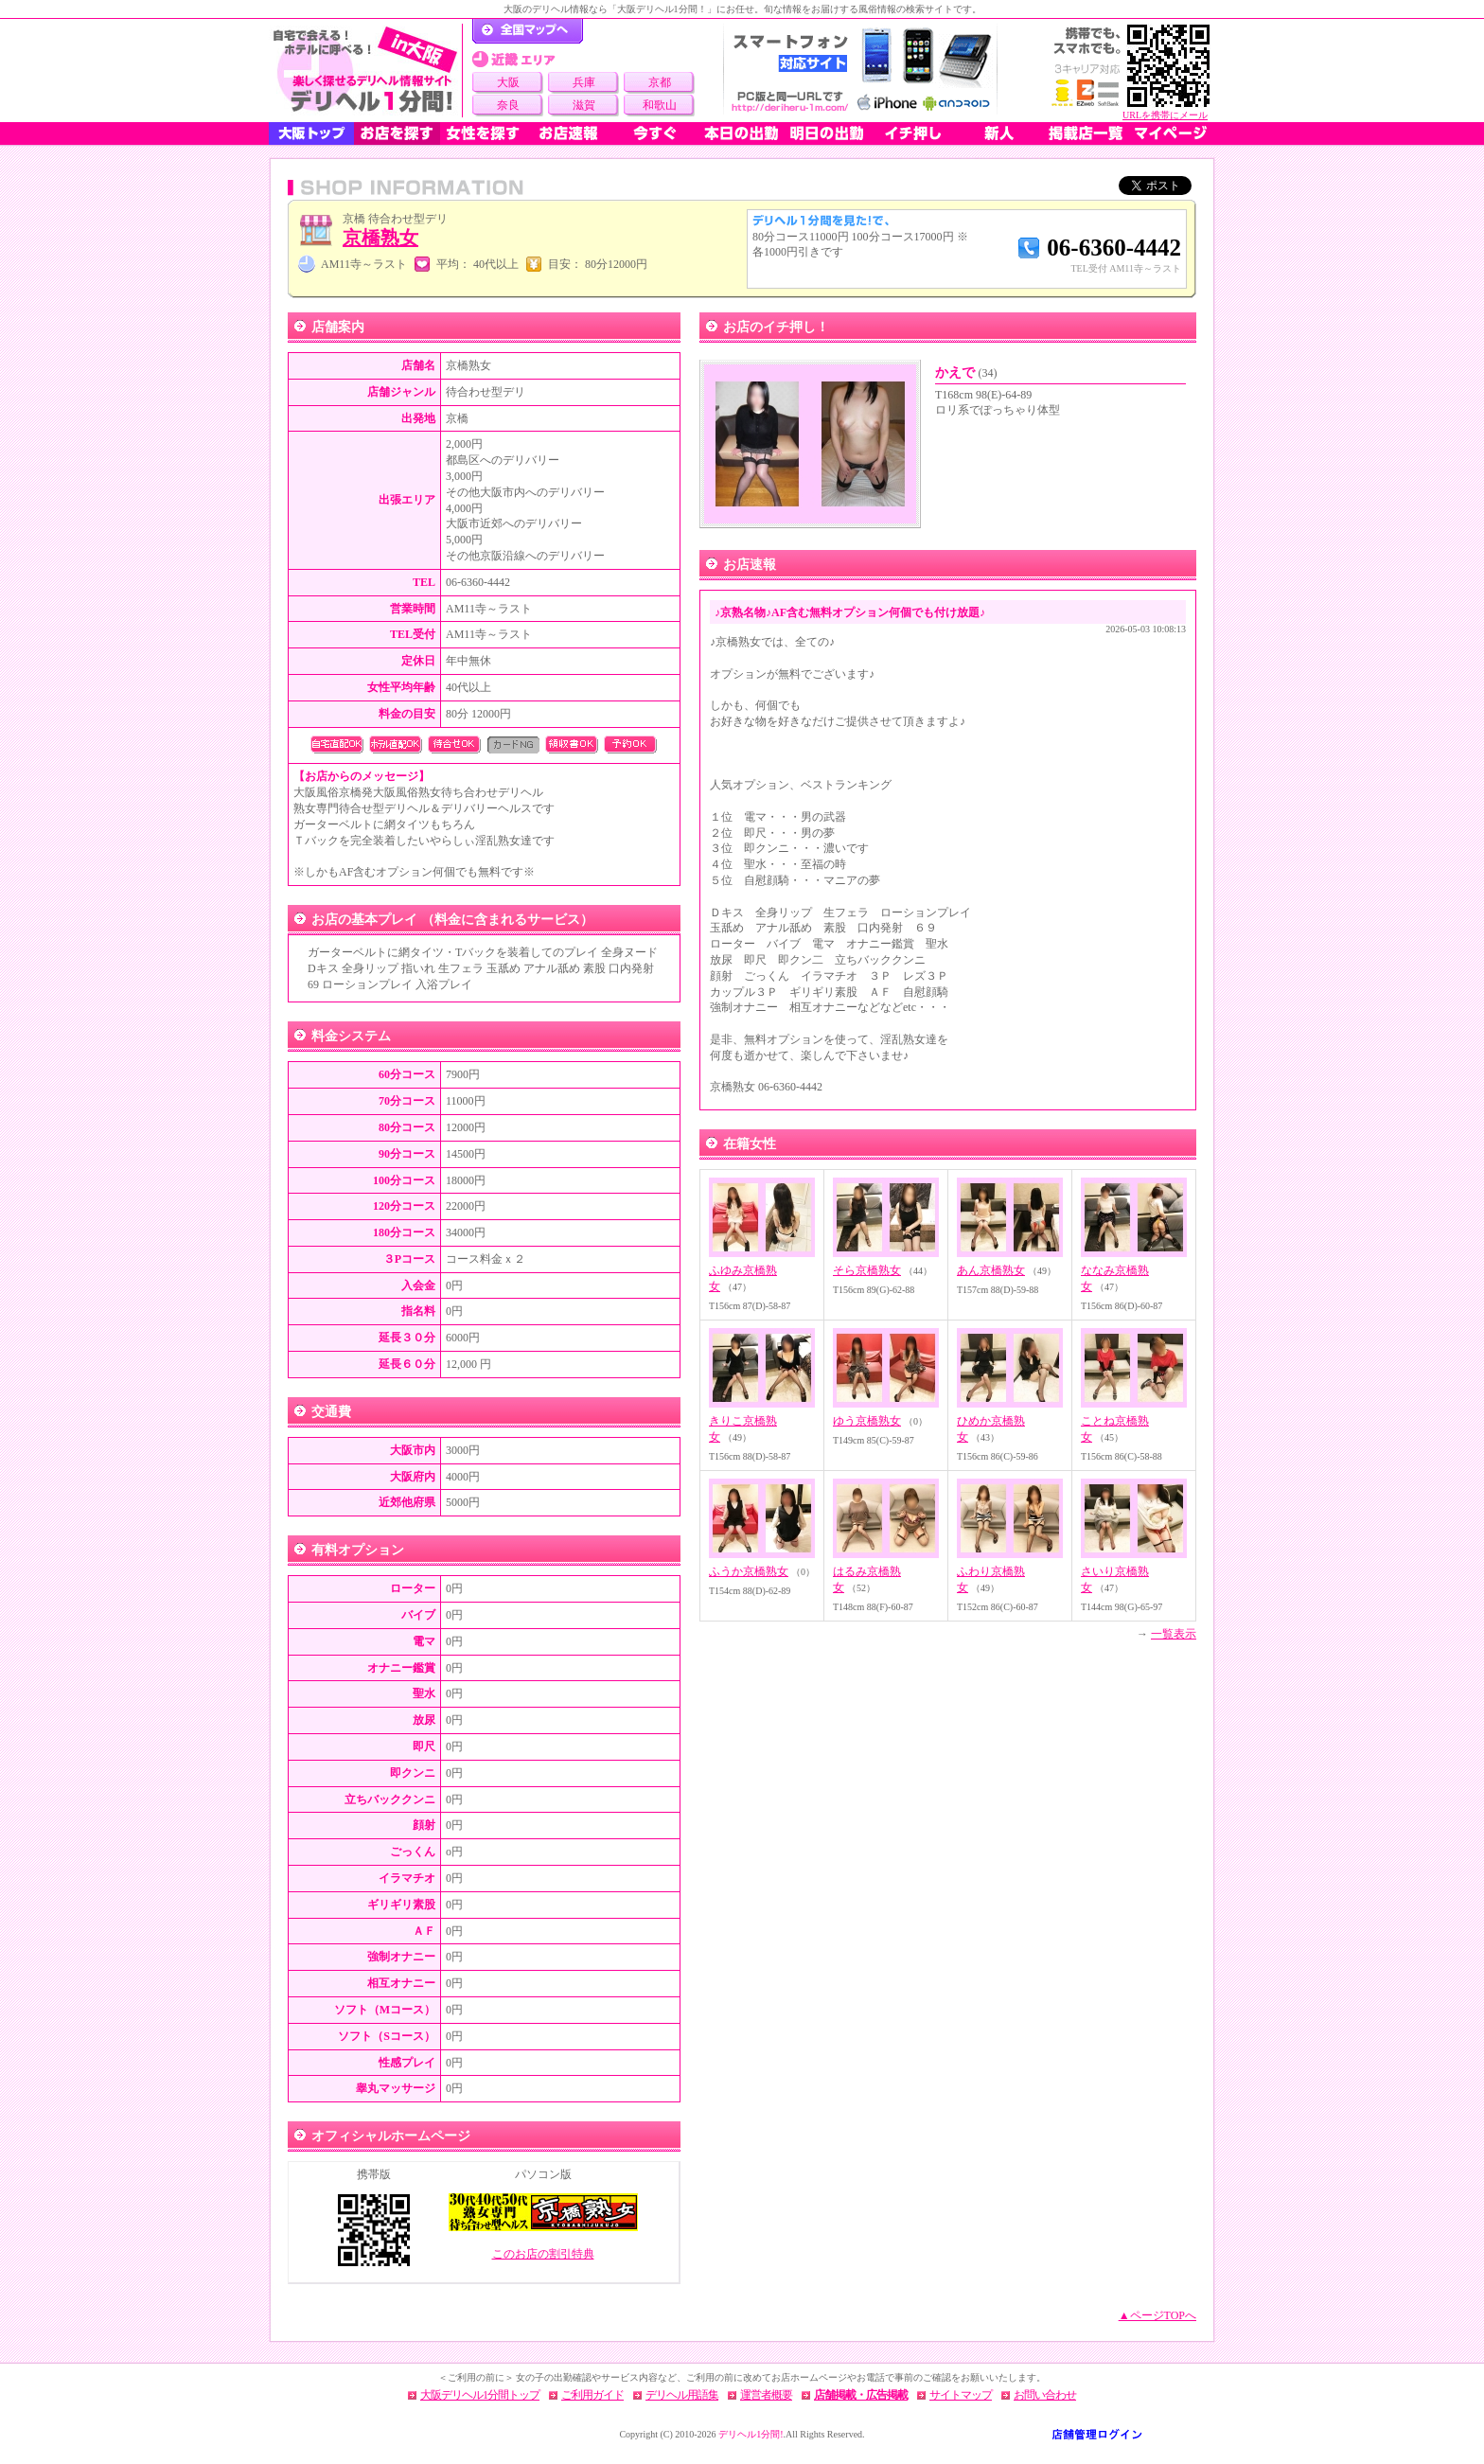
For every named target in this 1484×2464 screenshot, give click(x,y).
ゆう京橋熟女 (867, 1420)
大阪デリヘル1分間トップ (479, 2395)
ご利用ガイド (592, 2395)
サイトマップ (960, 2395)
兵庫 (584, 82)
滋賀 (584, 105)
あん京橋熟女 (991, 1270)
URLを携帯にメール (1165, 115)
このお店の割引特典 (543, 2253)
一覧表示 (1173, 1633)
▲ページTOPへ (1157, 2315)
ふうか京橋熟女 (748, 1571)
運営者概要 (766, 2395)
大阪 (508, 82)
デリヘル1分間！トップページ (527, 31)
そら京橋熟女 (867, 1270)
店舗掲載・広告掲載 (861, 2395)
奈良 (508, 105)
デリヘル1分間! (750, 2434)
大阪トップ (311, 133)
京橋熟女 (380, 237)
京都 (659, 82)
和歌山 (660, 105)
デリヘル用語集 (681, 2395)
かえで (966, 372)
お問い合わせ (1045, 2395)
